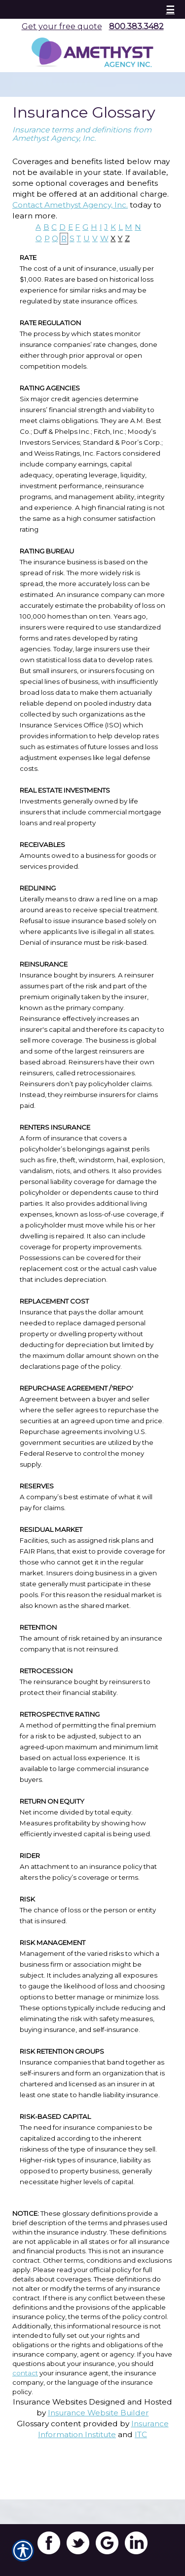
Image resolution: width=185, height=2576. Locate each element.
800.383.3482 (136, 26)
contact (25, 2373)
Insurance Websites (50, 2402)
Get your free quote (62, 26)
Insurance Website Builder (98, 2412)
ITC (141, 2434)
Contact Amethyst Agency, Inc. (70, 205)
